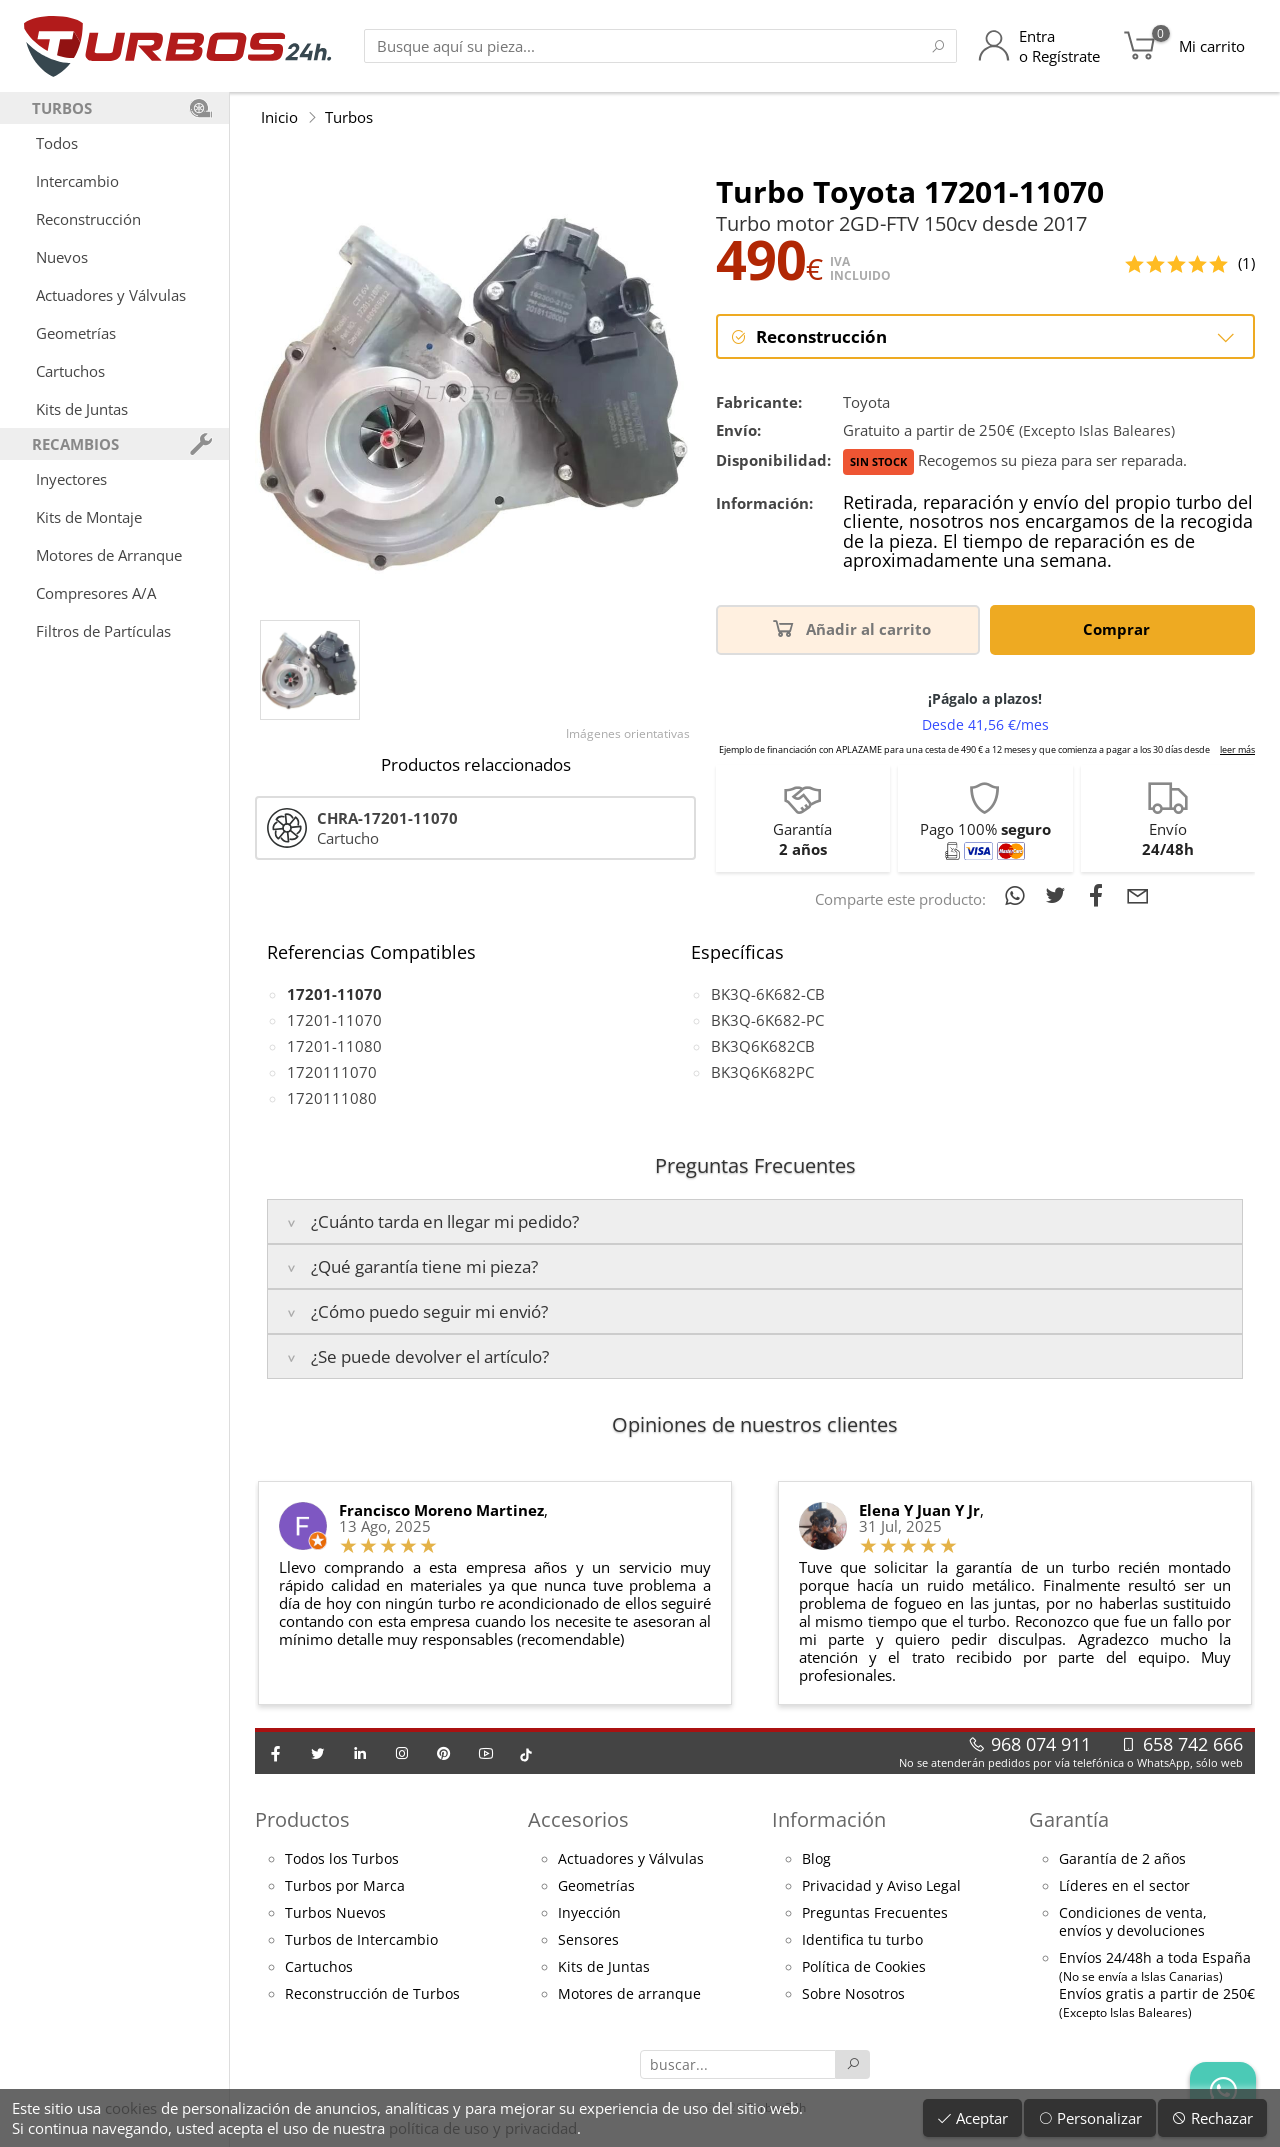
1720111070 (332, 1072)
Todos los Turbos (342, 1859)
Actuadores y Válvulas (111, 295)
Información (829, 1819)
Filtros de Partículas (103, 631)
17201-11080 (334, 1046)
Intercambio (77, 181)
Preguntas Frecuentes (875, 1913)
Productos (302, 1819)
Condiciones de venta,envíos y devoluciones (1133, 1922)
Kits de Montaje (89, 517)
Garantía (1069, 1819)
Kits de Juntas (82, 409)
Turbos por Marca (345, 1886)
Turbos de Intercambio (361, 1940)
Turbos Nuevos (335, 1913)
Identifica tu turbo (862, 1940)
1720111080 (332, 1098)
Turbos (349, 117)
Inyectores (71, 479)
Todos (57, 143)
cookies (131, 2108)
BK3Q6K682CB (763, 1046)
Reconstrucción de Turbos (372, 1994)
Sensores (588, 1940)
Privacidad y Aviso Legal (881, 1886)
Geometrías (76, 333)
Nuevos (62, 257)
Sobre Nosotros (853, 1994)
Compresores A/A (96, 593)
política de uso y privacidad (483, 2128)
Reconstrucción (88, 219)
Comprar (1120, 627)
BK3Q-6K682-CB (768, 994)
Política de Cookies (864, 1967)
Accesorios (578, 1819)
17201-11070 (334, 1020)
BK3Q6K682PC (762, 1072)
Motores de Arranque (109, 555)
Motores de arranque (629, 1994)
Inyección (589, 1913)
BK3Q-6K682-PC (767, 1020)
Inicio (279, 117)
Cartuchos (70, 371)
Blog (816, 1859)
